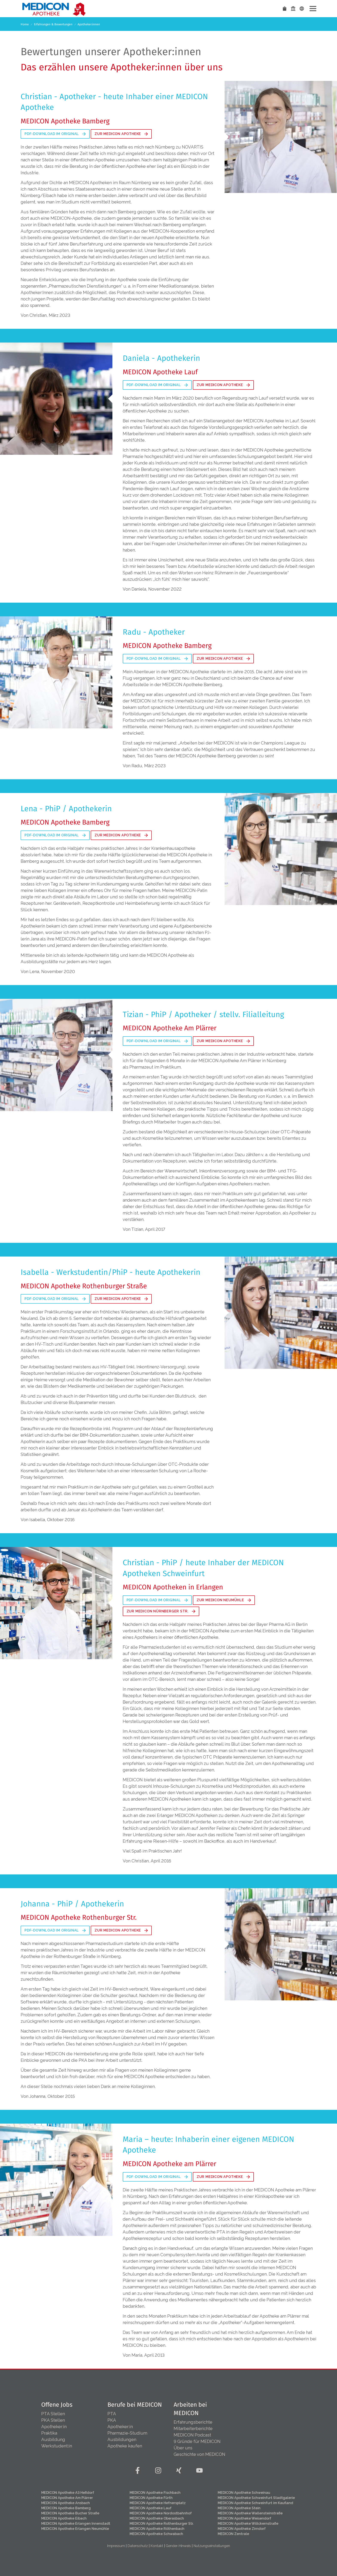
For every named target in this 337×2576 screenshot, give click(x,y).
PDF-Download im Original (52, 134)
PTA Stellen (53, 2413)
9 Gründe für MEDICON (197, 2441)
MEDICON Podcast (192, 2435)
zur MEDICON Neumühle (220, 1600)
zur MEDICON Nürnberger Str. (158, 1611)
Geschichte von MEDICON (199, 2454)
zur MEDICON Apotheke (118, 134)
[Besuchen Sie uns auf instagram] (158, 2470)
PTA (111, 2413)
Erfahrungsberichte (193, 2422)
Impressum (116, 2546)
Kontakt (156, 2546)
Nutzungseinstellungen (211, 2546)
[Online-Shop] (284, 8)
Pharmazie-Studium (127, 2433)
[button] (312, 8)
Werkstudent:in (56, 2446)
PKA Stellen (53, 2420)
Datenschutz (137, 2546)
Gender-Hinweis (178, 2546)
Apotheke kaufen (124, 2446)
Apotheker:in (54, 2426)
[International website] (301, 8)
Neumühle (75, 2529)
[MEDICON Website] (293, 8)
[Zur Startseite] (54, 8)
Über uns (183, 2447)
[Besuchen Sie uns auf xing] (179, 2470)
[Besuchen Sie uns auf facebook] (137, 2470)
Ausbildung (53, 2439)
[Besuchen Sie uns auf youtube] (199, 2470)
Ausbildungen (121, 2439)
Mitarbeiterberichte (193, 2428)
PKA (111, 2420)
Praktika (49, 2433)
